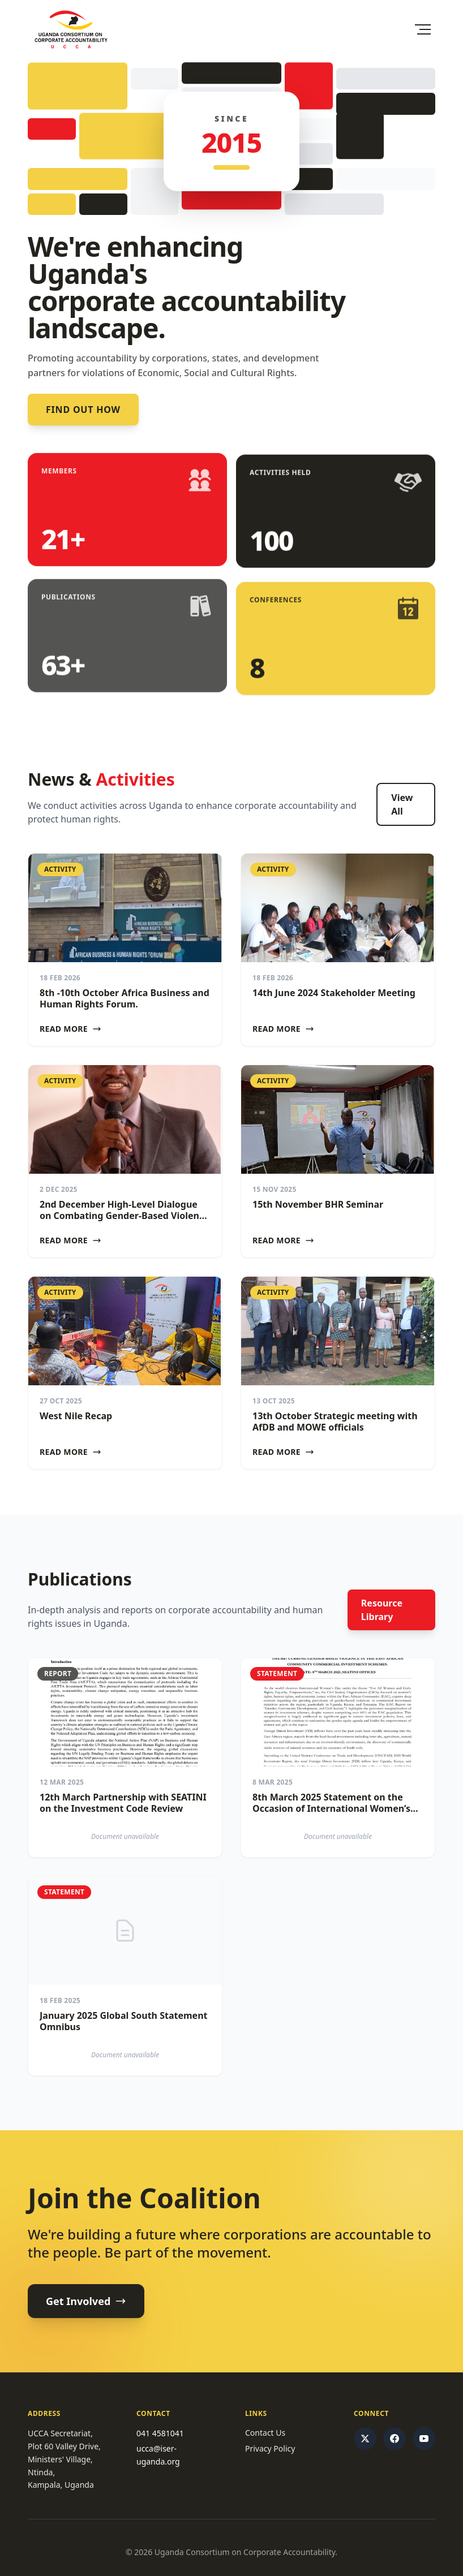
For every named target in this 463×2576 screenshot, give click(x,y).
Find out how (83, 409)
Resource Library (381, 1610)
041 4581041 (160, 2433)
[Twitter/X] (365, 2438)
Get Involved (86, 2301)
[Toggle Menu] (422, 29)
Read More (70, 1028)
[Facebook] (394, 2438)
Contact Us (265, 2432)
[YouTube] (424, 2438)
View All (402, 804)
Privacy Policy (270, 2448)
